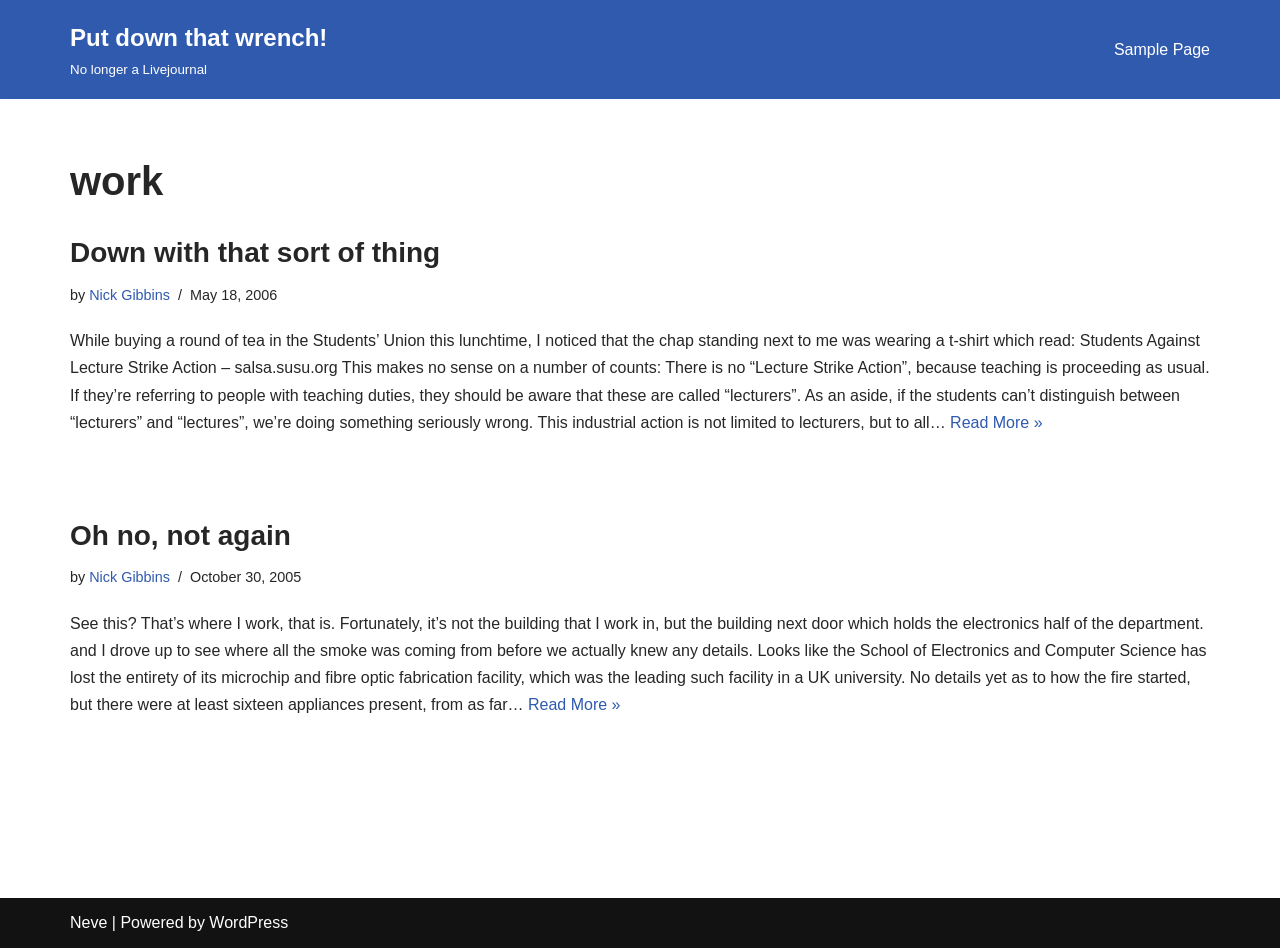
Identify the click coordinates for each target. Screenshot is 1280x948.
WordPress (248, 922)
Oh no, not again (180, 535)
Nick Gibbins (129, 295)
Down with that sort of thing (255, 252)
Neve (88, 922)
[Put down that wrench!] (198, 49)
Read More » (996, 422)
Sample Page (1162, 49)
